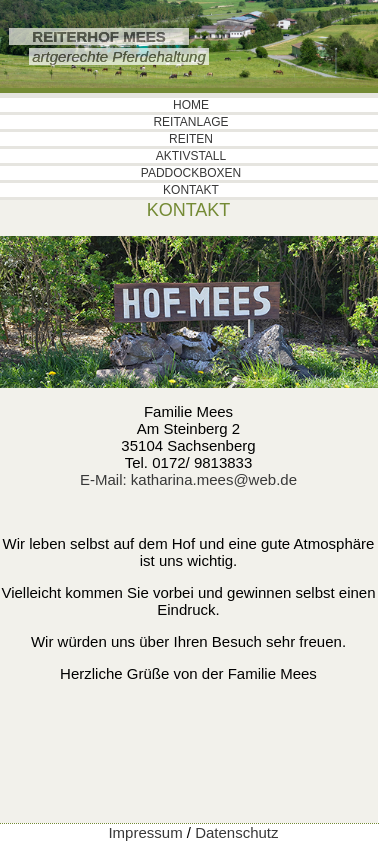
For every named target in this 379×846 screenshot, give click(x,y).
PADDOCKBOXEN (191, 173)
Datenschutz (236, 832)
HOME (191, 105)
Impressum (145, 832)
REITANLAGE (190, 122)
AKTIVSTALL (191, 156)
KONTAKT (191, 190)
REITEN (191, 139)
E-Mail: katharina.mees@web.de (188, 479)
